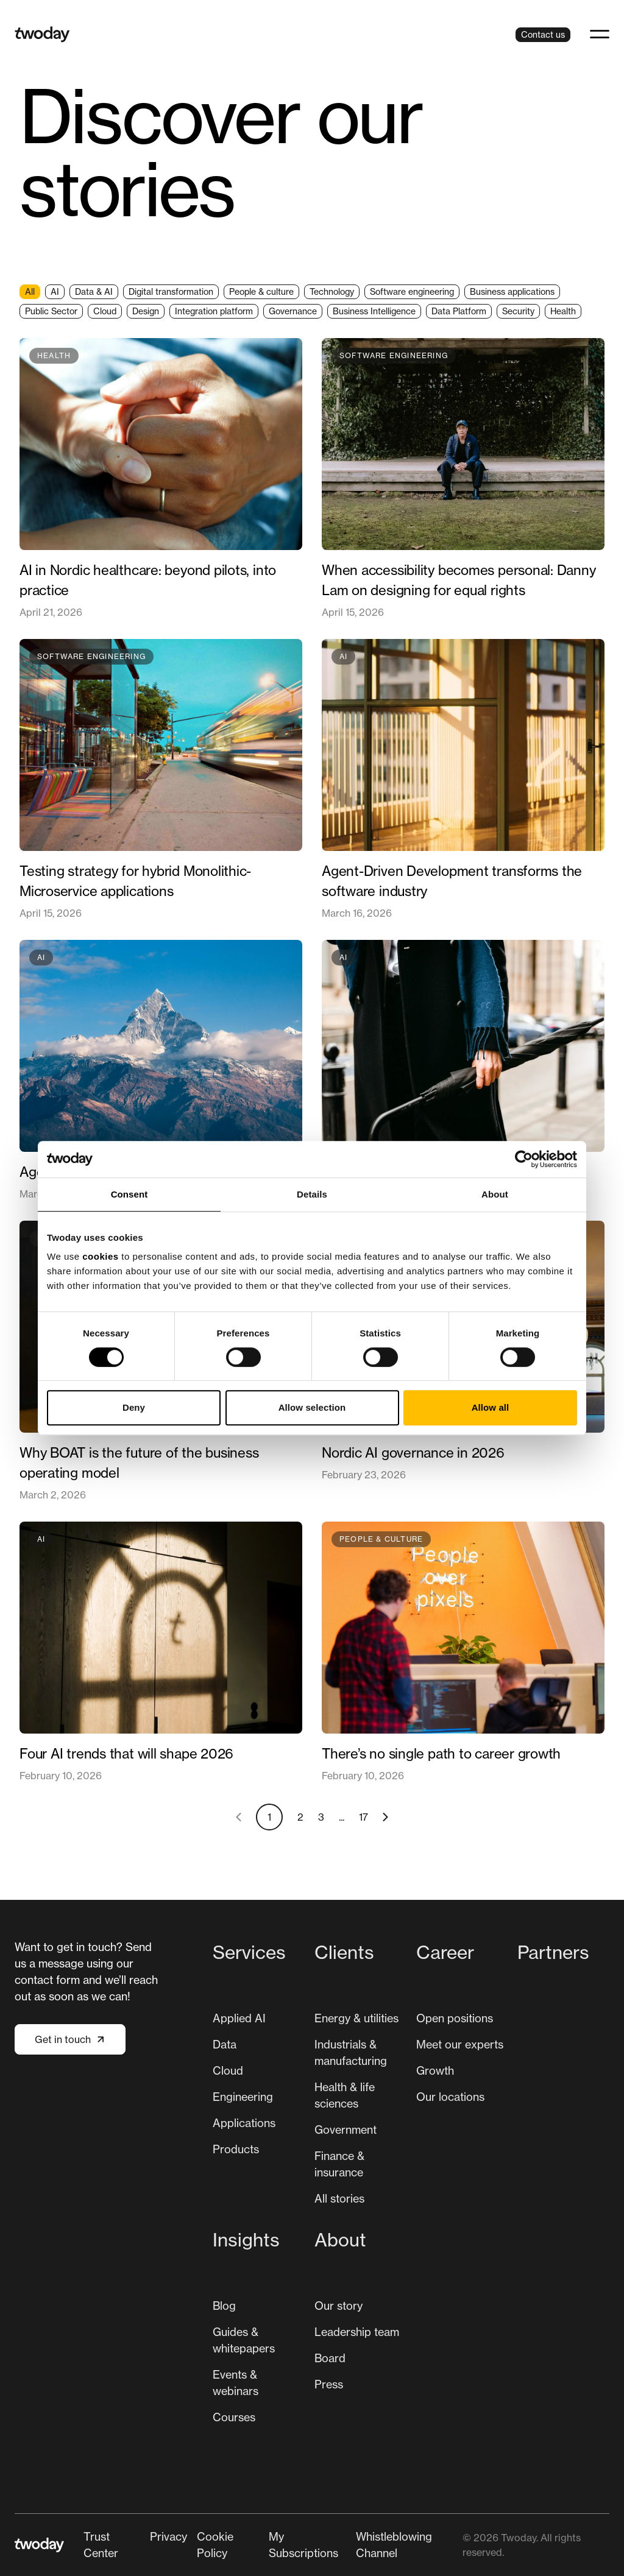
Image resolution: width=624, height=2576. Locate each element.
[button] (599, 34)
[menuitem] (259, 2078)
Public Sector (51, 311)
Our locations (450, 2096)
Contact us (543, 34)
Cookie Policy (215, 2545)
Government (345, 2129)
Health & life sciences (344, 2095)
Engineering (243, 2096)
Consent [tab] (129, 1194)
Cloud (104, 311)
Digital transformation (171, 291)
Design (145, 311)
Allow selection (312, 1407)
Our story (338, 2305)
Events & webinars (235, 2383)
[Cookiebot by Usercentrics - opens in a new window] (523, 1159)
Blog (224, 2305)
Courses (234, 2417)
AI (55, 291)
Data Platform (458, 311)
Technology (332, 291)
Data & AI (94, 291)
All (30, 291)
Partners (553, 1952)
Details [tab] (312, 1194)
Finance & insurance (339, 2164)
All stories (339, 2198)
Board (330, 2358)
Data (224, 2044)
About (340, 2240)
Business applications (512, 291)
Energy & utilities (356, 2018)
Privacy (168, 2536)
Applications (244, 2123)
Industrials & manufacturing (350, 2052)
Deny (133, 1407)
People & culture (261, 291)
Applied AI (239, 2018)
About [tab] (494, 1194)
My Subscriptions (303, 2545)
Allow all (490, 1407)
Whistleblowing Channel (394, 2545)
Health (563, 311)
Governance (293, 311)
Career (445, 1952)
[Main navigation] (411, 2187)
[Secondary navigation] (273, 2544)
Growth (435, 2070)
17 (363, 1817)
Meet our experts (459, 2044)
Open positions (454, 2018)
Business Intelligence (374, 311)
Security (518, 311)
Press (328, 2384)
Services (249, 1952)
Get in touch (70, 2039)
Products (236, 2149)
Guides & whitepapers (244, 2340)
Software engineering (412, 291)
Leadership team (356, 2331)
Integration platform (214, 311)
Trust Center (100, 2545)
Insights (246, 2240)
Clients (344, 1952)
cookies (100, 1256)
